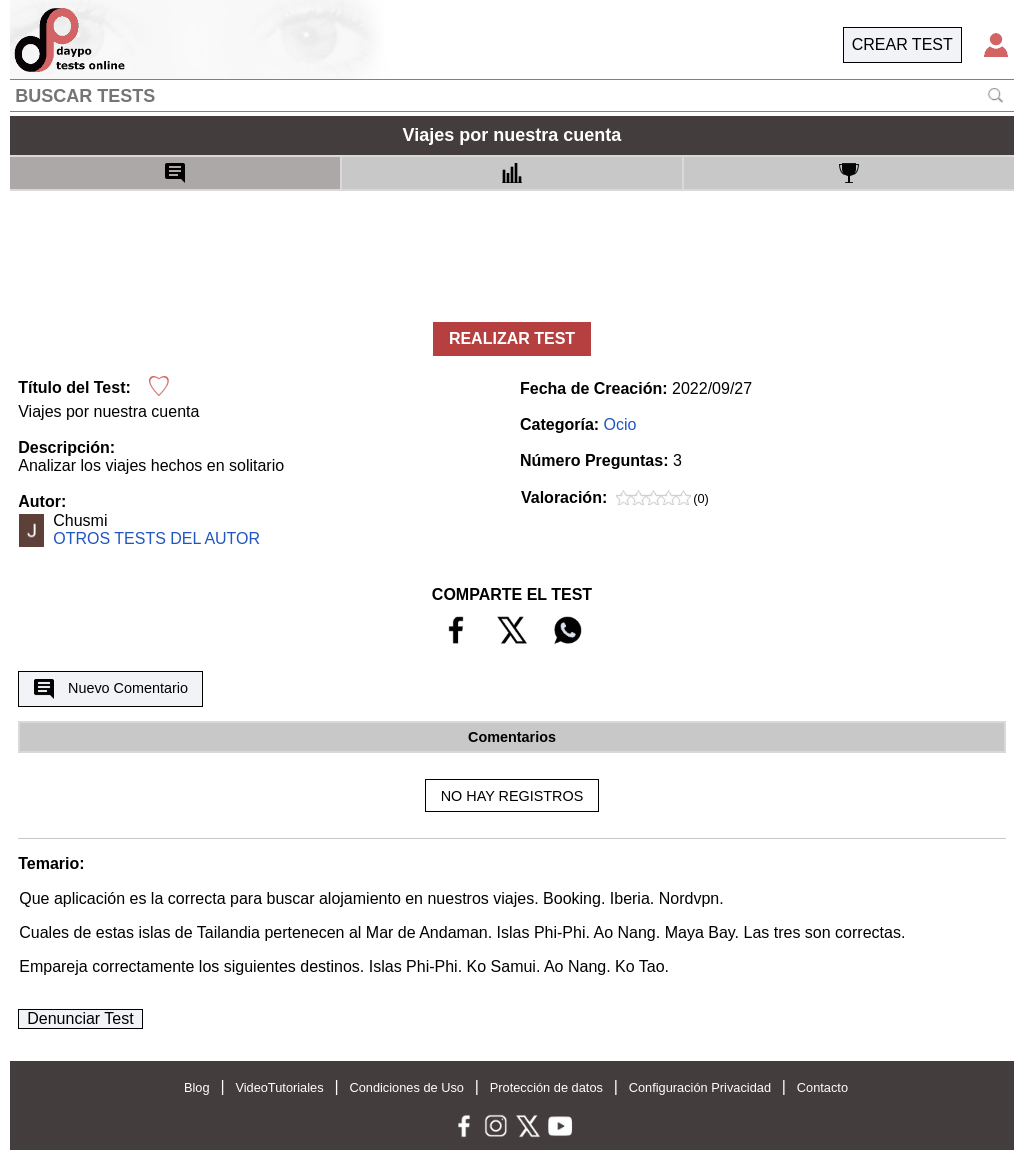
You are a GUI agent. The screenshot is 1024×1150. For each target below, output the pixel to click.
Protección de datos (546, 1087)
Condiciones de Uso (406, 1087)
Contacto (822, 1087)
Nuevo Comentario (111, 689)
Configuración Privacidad (700, 1087)
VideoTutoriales (279, 1087)
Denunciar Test (80, 1018)
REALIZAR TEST (512, 338)
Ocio (620, 424)
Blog (197, 1087)
